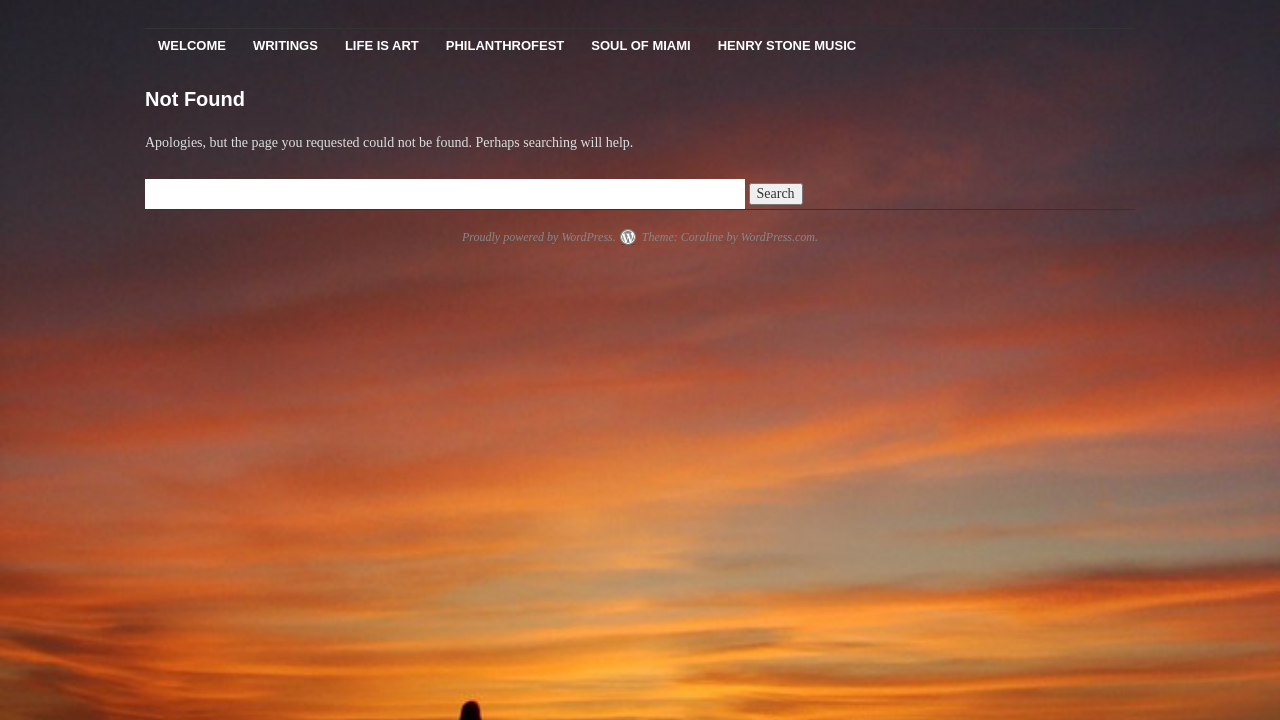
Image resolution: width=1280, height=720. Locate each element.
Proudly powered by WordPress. (539, 237)
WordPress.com (778, 237)
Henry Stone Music (787, 45)
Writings (285, 45)
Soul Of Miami (640, 45)
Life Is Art (382, 45)
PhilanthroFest (505, 45)
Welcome (192, 45)
